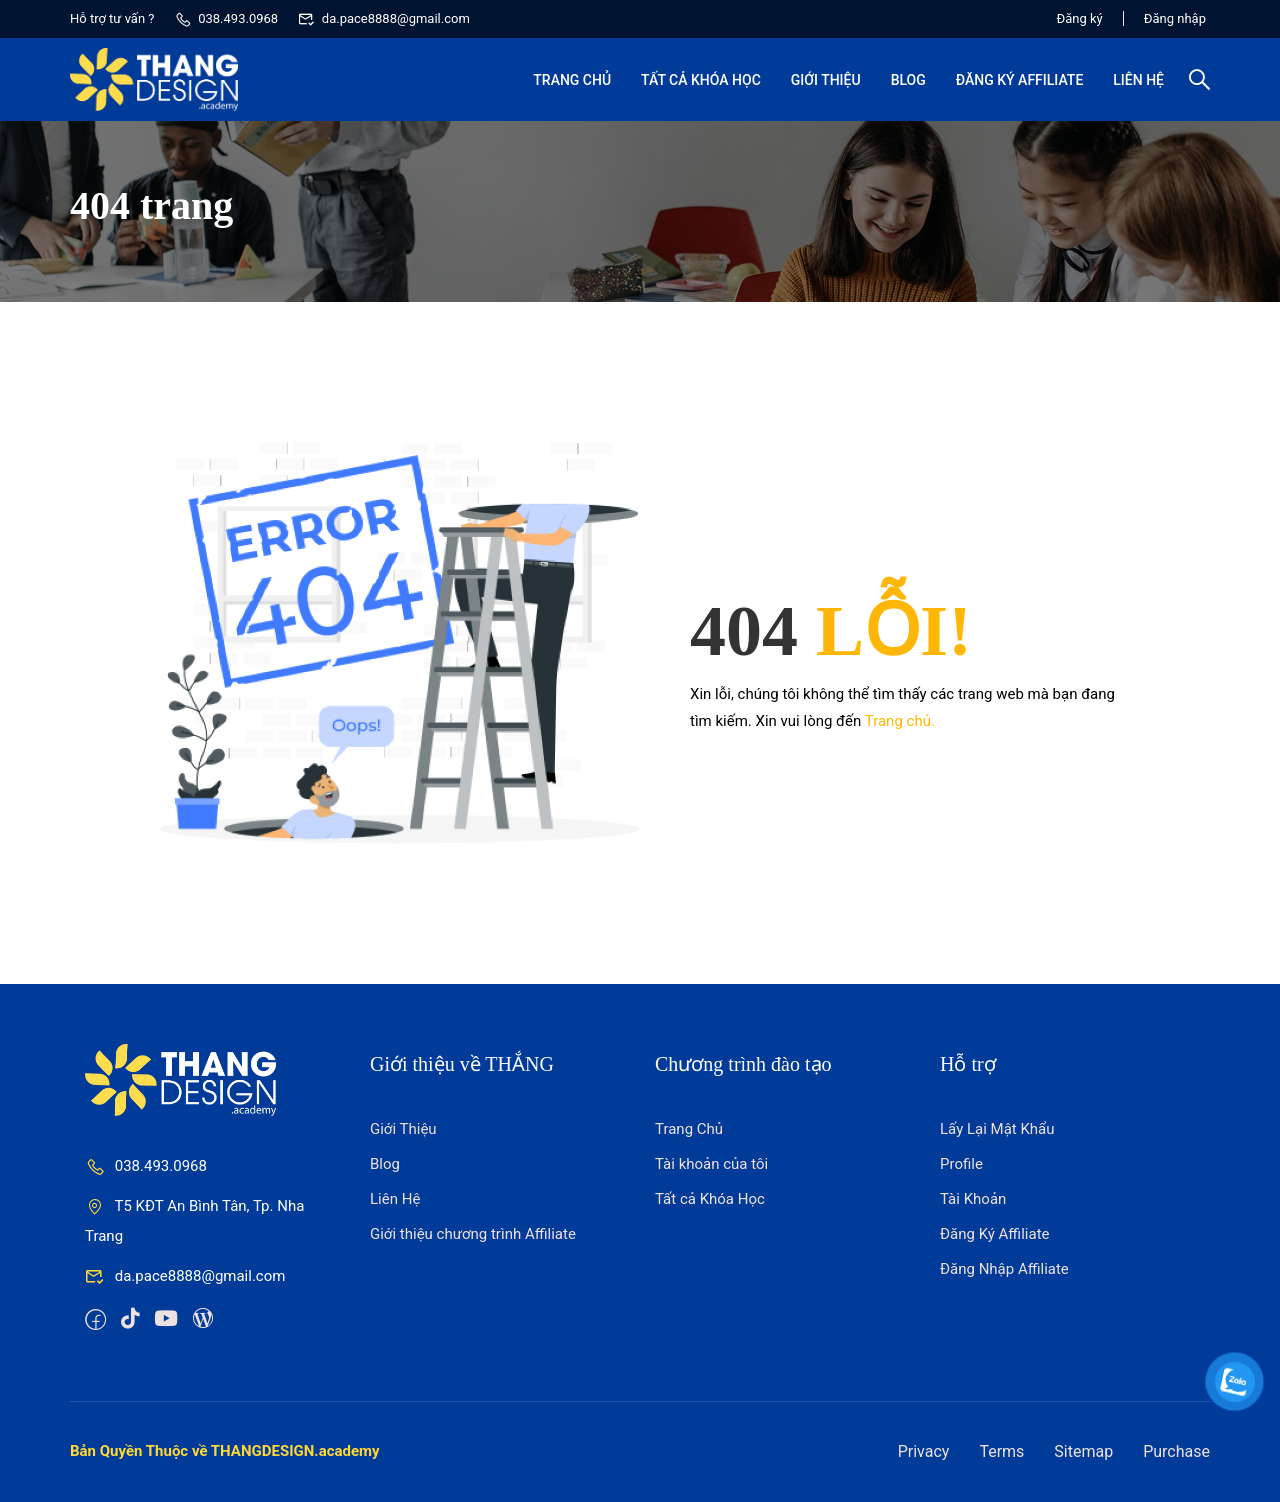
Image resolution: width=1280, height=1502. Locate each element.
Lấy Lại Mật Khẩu (997, 1129)
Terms (1001, 1451)
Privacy (924, 1451)
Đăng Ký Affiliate (1020, 80)
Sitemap (1083, 1451)
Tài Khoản (973, 1199)
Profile (961, 1164)
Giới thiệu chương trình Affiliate (473, 1234)
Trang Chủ (572, 80)
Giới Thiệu (826, 80)
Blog (908, 80)
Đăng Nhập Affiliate (1004, 1269)
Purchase (1176, 1451)
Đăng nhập (1175, 18)
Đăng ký (1080, 18)
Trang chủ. (900, 721)
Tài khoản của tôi (711, 1164)
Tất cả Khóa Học (701, 80)
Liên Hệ (1138, 80)
